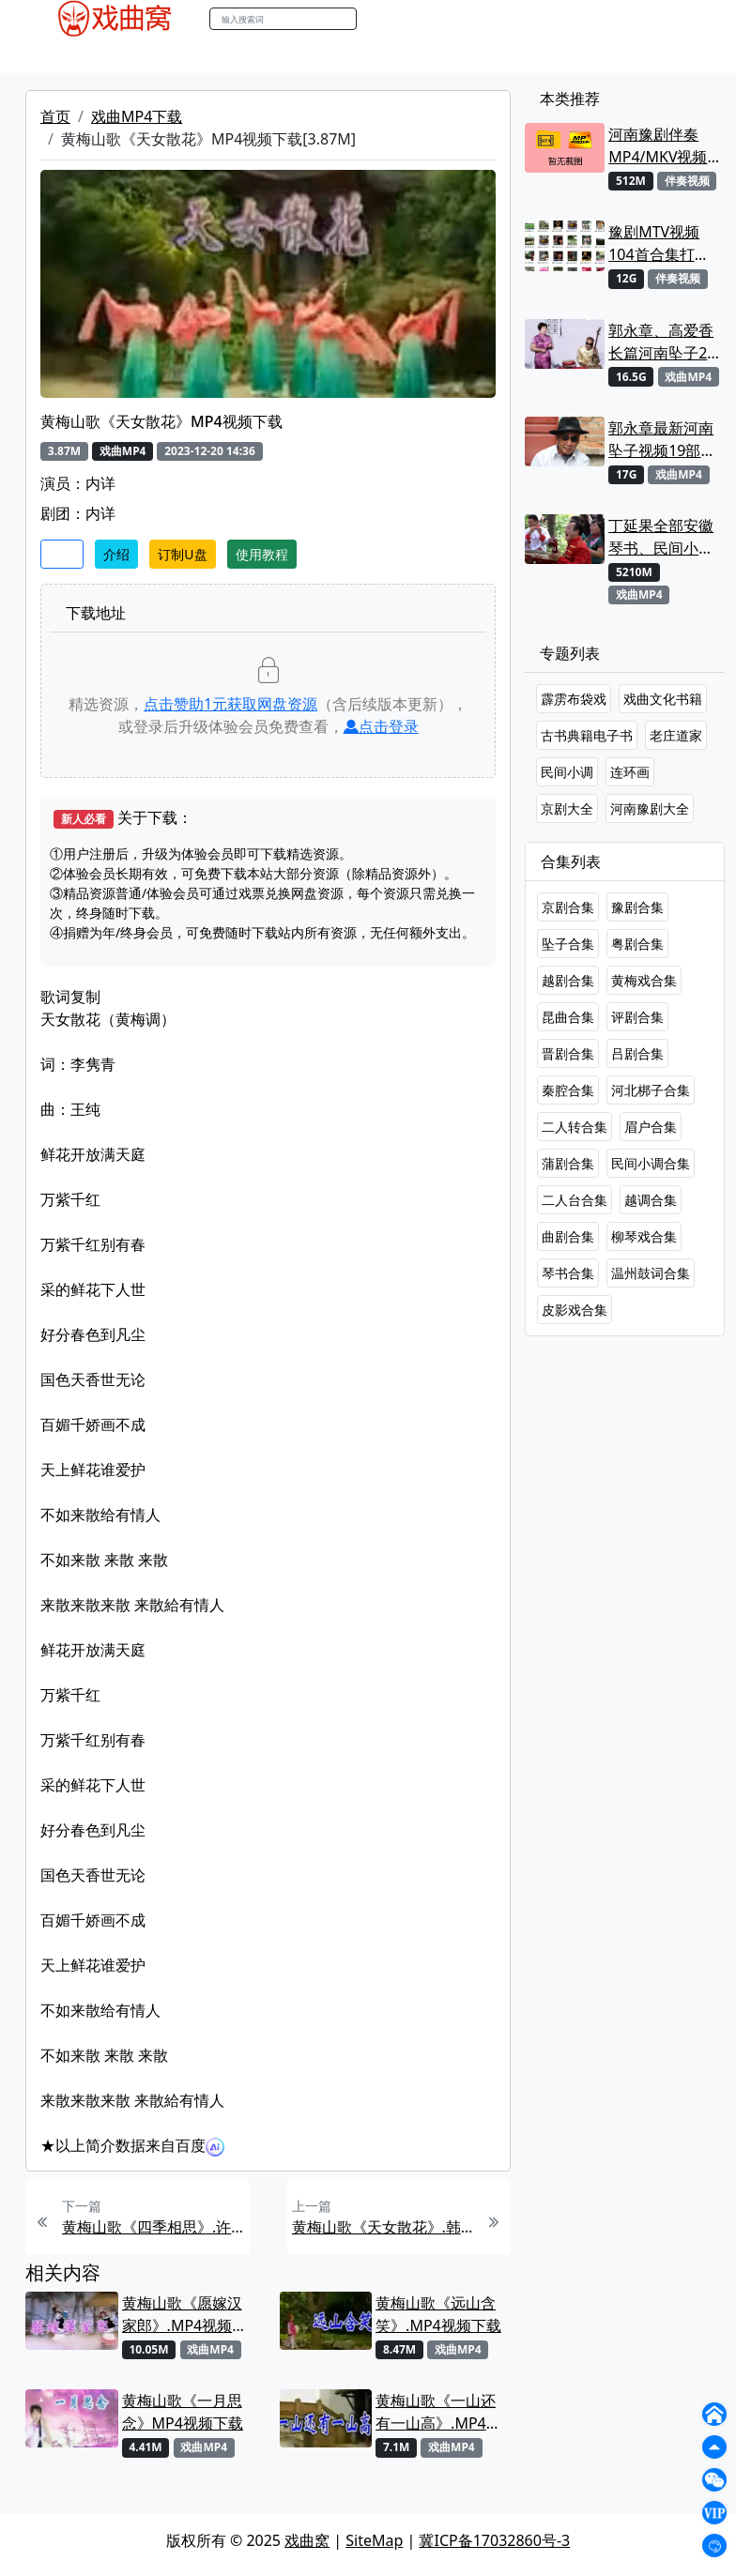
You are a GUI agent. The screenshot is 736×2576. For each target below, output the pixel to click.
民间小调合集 (650, 1163)
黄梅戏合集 (644, 980)
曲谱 (514, 55)
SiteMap (374, 2540)
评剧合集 (637, 1017)
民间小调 (567, 772)
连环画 (630, 772)
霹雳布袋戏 (573, 699)
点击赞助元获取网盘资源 (230, 704)
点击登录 (381, 726)
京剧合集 (568, 907)
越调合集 (650, 1200)
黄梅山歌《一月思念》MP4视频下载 (182, 2411)
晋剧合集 (568, 1053)
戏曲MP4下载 (136, 116)
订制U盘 (182, 554)
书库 (472, 55)
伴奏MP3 (342, 55)
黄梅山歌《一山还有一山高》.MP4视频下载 (438, 2412)
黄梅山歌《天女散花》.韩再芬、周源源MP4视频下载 (383, 2227)
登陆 (681, 19)
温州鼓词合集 (650, 1273)
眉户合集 (650, 1127)
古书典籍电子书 (587, 735)
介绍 (116, 554)
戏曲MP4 (66, 55)
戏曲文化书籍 (662, 699)
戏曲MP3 (140, 55)
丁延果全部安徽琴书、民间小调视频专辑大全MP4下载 (660, 537)
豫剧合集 (637, 907)
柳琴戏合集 (644, 1236)
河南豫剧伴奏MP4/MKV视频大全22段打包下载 (661, 146)
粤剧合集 (637, 944)
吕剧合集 (637, 1053)
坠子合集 (568, 944)
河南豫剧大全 (649, 808)
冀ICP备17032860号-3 (494, 2540)
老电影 (205, 55)
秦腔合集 (568, 1090)
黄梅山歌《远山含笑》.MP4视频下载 (438, 2314)
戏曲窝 (307, 2540)
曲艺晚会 (269, 55)
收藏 (62, 554)
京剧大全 (567, 808)
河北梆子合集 (650, 1090)
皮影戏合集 (574, 1309)
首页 (55, 116)
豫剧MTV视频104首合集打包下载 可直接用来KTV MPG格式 (662, 243)
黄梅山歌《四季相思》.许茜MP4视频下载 (153, 2227)
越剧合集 (568, 980)
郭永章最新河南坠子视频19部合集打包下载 (661, 440)
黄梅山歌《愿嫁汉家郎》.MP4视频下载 (185, 2315)
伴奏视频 (415, 55)
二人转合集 (574, 1127)
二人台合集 (574, 1200)
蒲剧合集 (568, 1163)
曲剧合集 (568, 1236)
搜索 (376, 18)
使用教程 (262, 554)
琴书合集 (568, 1273)
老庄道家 (676, 735)
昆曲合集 (568, 1017)
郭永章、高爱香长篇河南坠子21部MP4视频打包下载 (661, 342)
